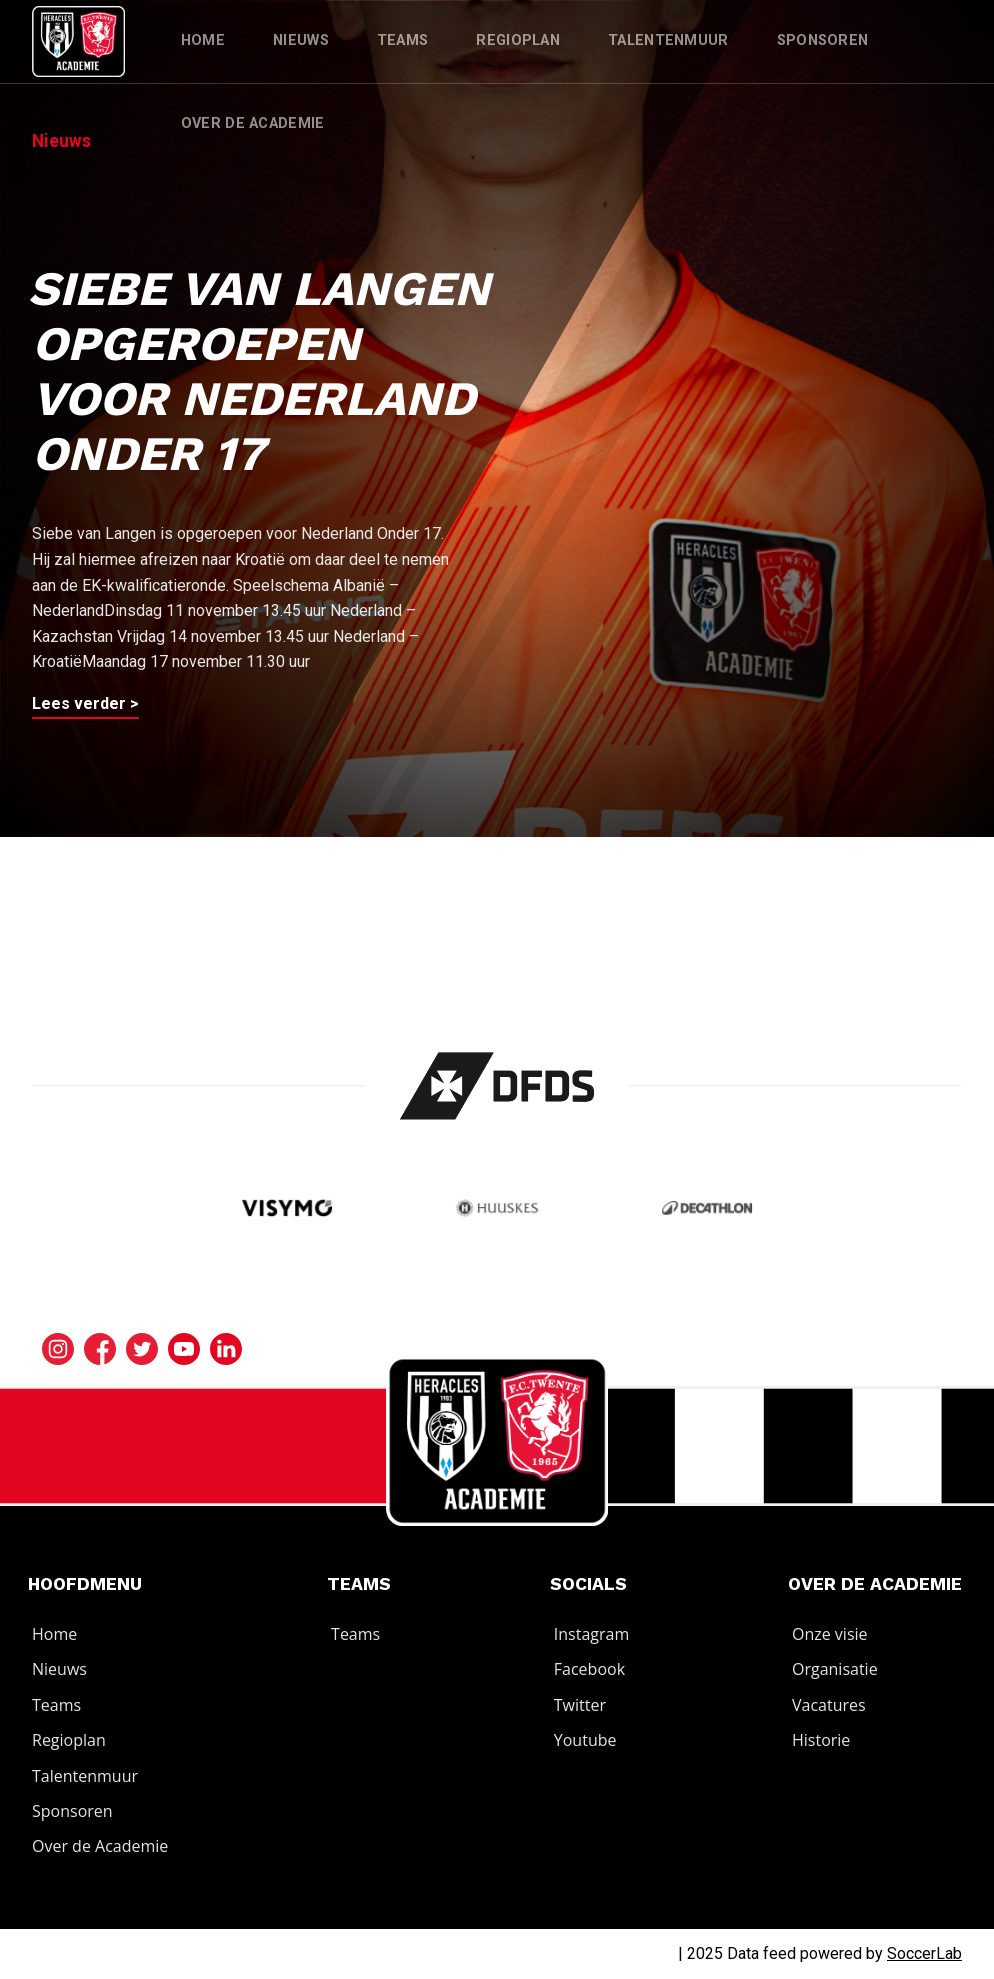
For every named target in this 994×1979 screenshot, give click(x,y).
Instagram (591, 1634)
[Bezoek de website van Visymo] (287, 1210)
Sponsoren (823, 40)
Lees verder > (85, 703)
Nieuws (301, 40)
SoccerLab (924, 1953)
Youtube (585, 1740)
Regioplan (518, 40)
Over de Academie (253, 123)
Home (203, 40)
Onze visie (830, 1634)
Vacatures (829, 1705)
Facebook (589, 1670)
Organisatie (835, 1670)
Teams (403, 40)
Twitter (580, 1705)
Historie (821, 1740)
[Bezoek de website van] (497, 1086)
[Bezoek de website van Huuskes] (497, 1210)
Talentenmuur (668, 40)
